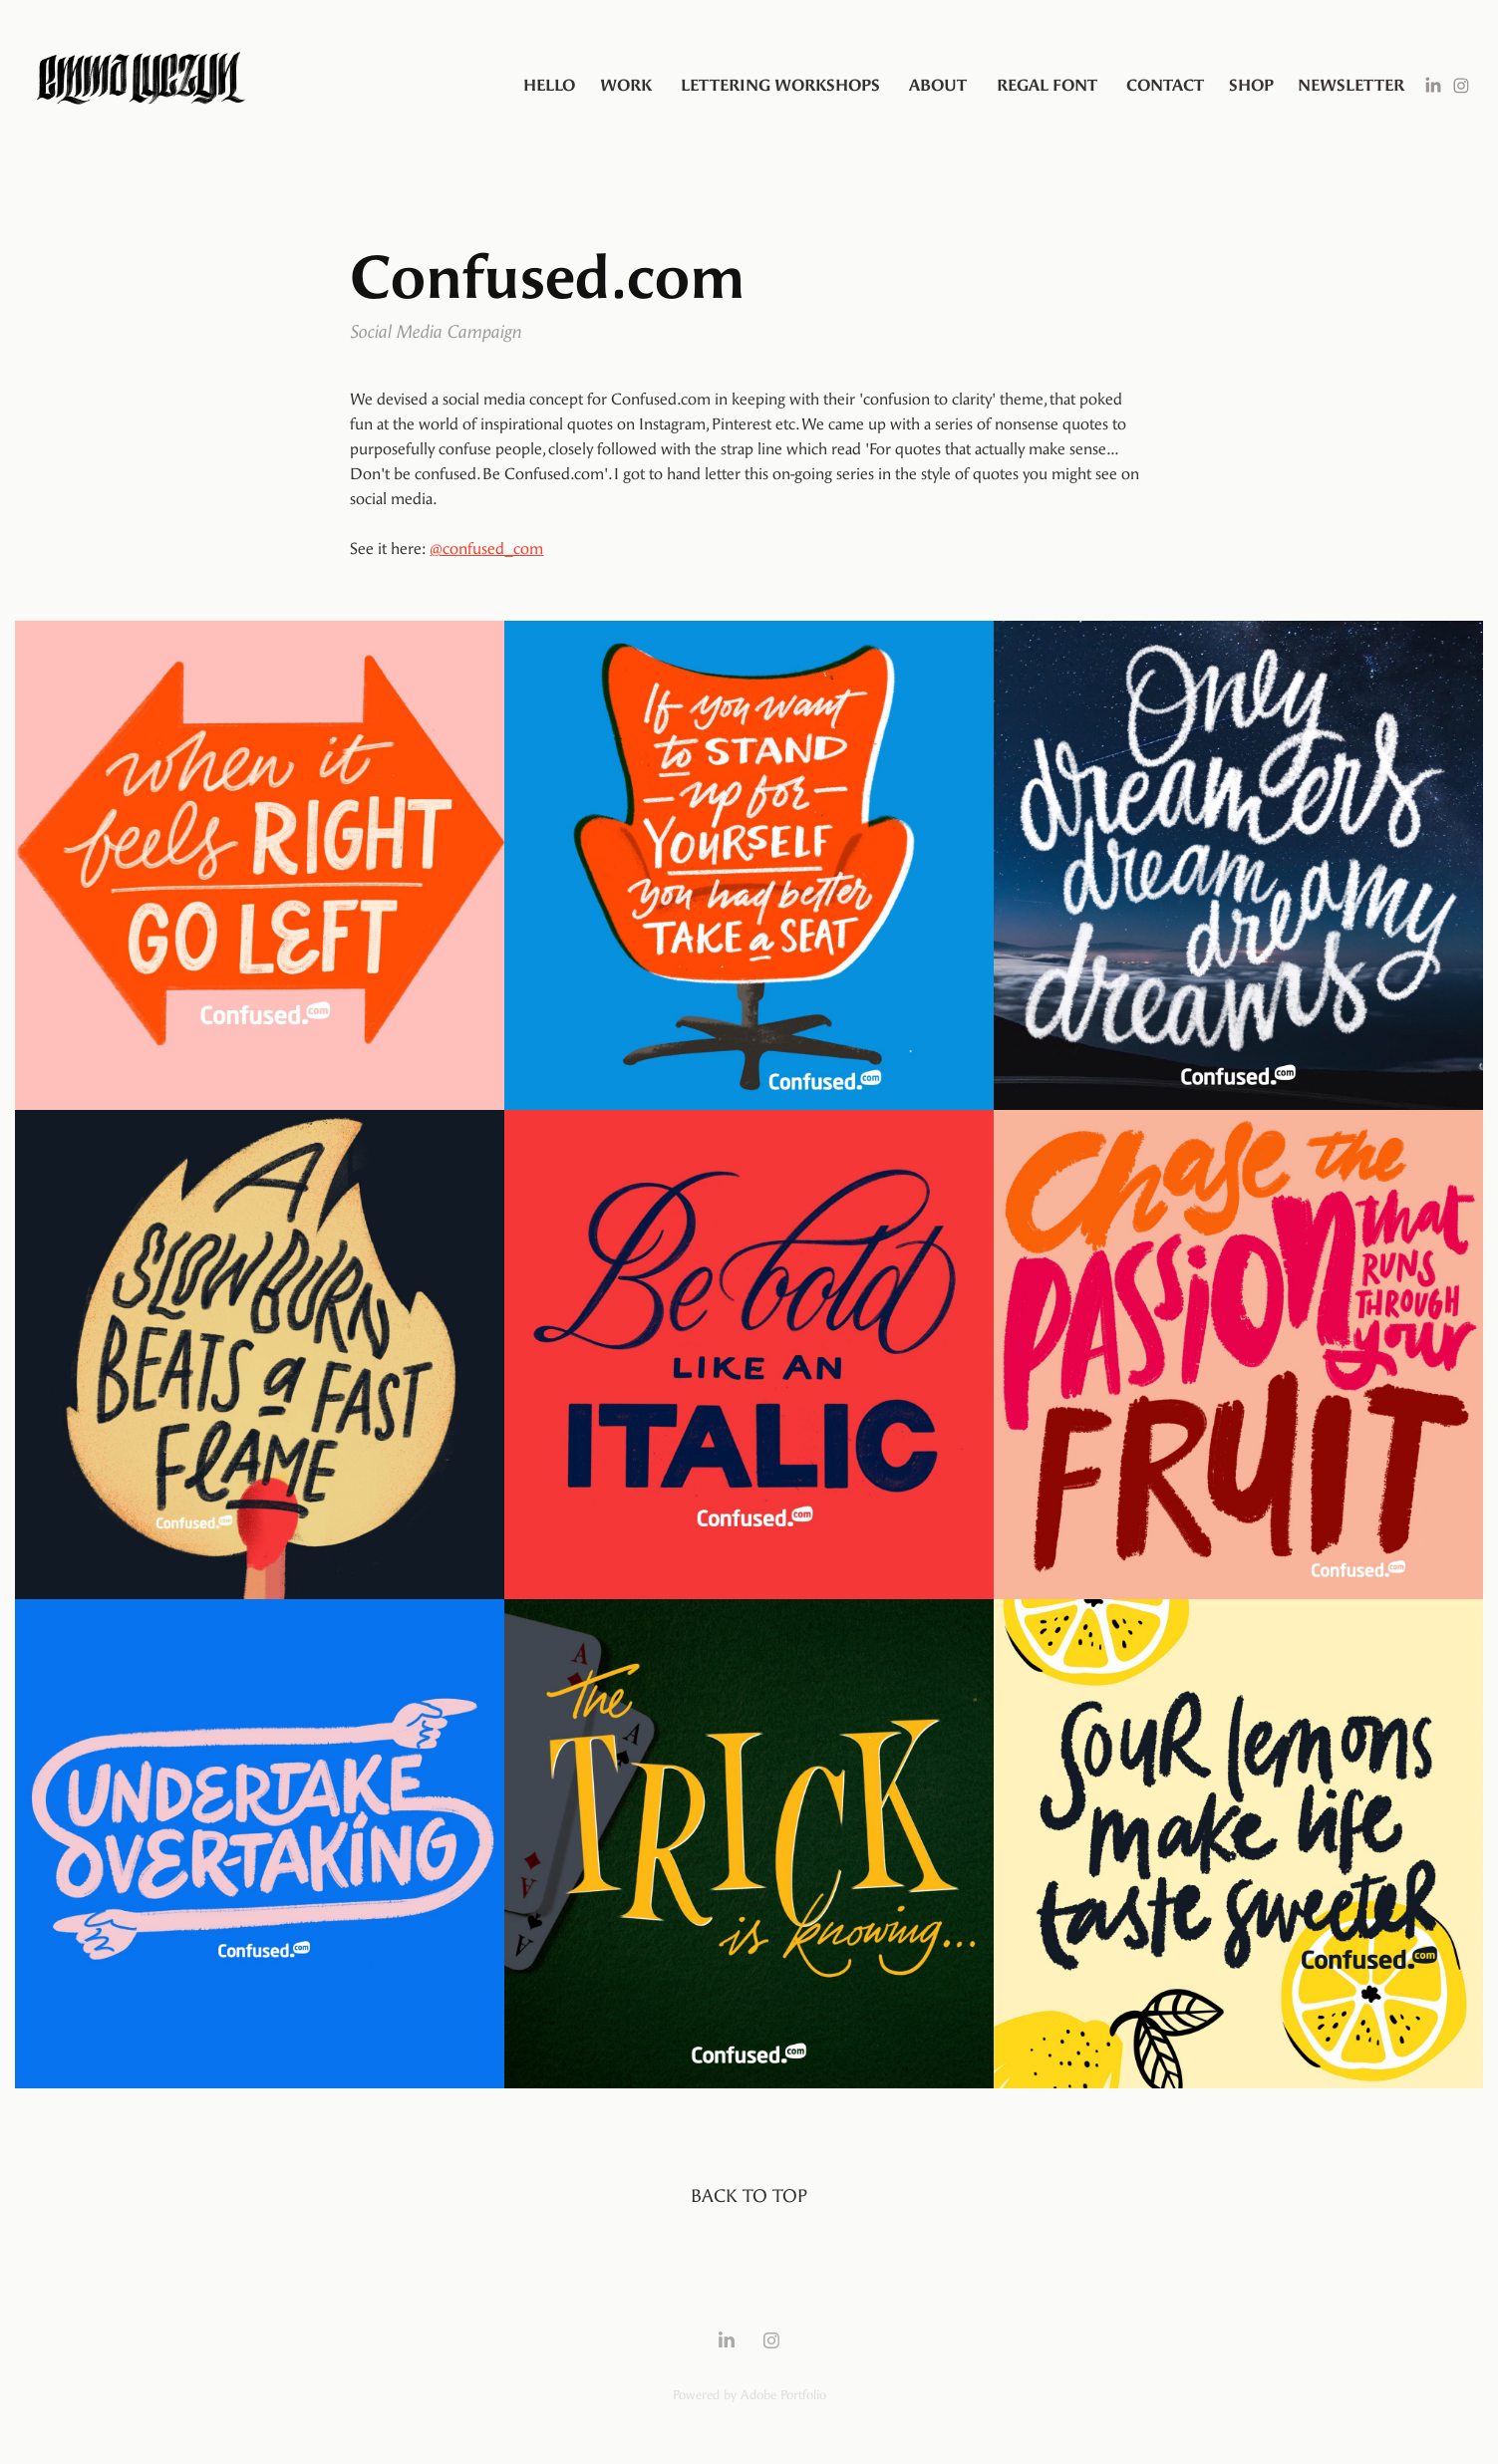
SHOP (1251, 85)
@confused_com (486, 548)
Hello (549, 85)
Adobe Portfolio (783, 2394)
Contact (1165, 85)
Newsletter (1351, 85)
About (938, 85)
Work (626, 85)
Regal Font (1047, 85)
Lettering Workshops (780, 85)
